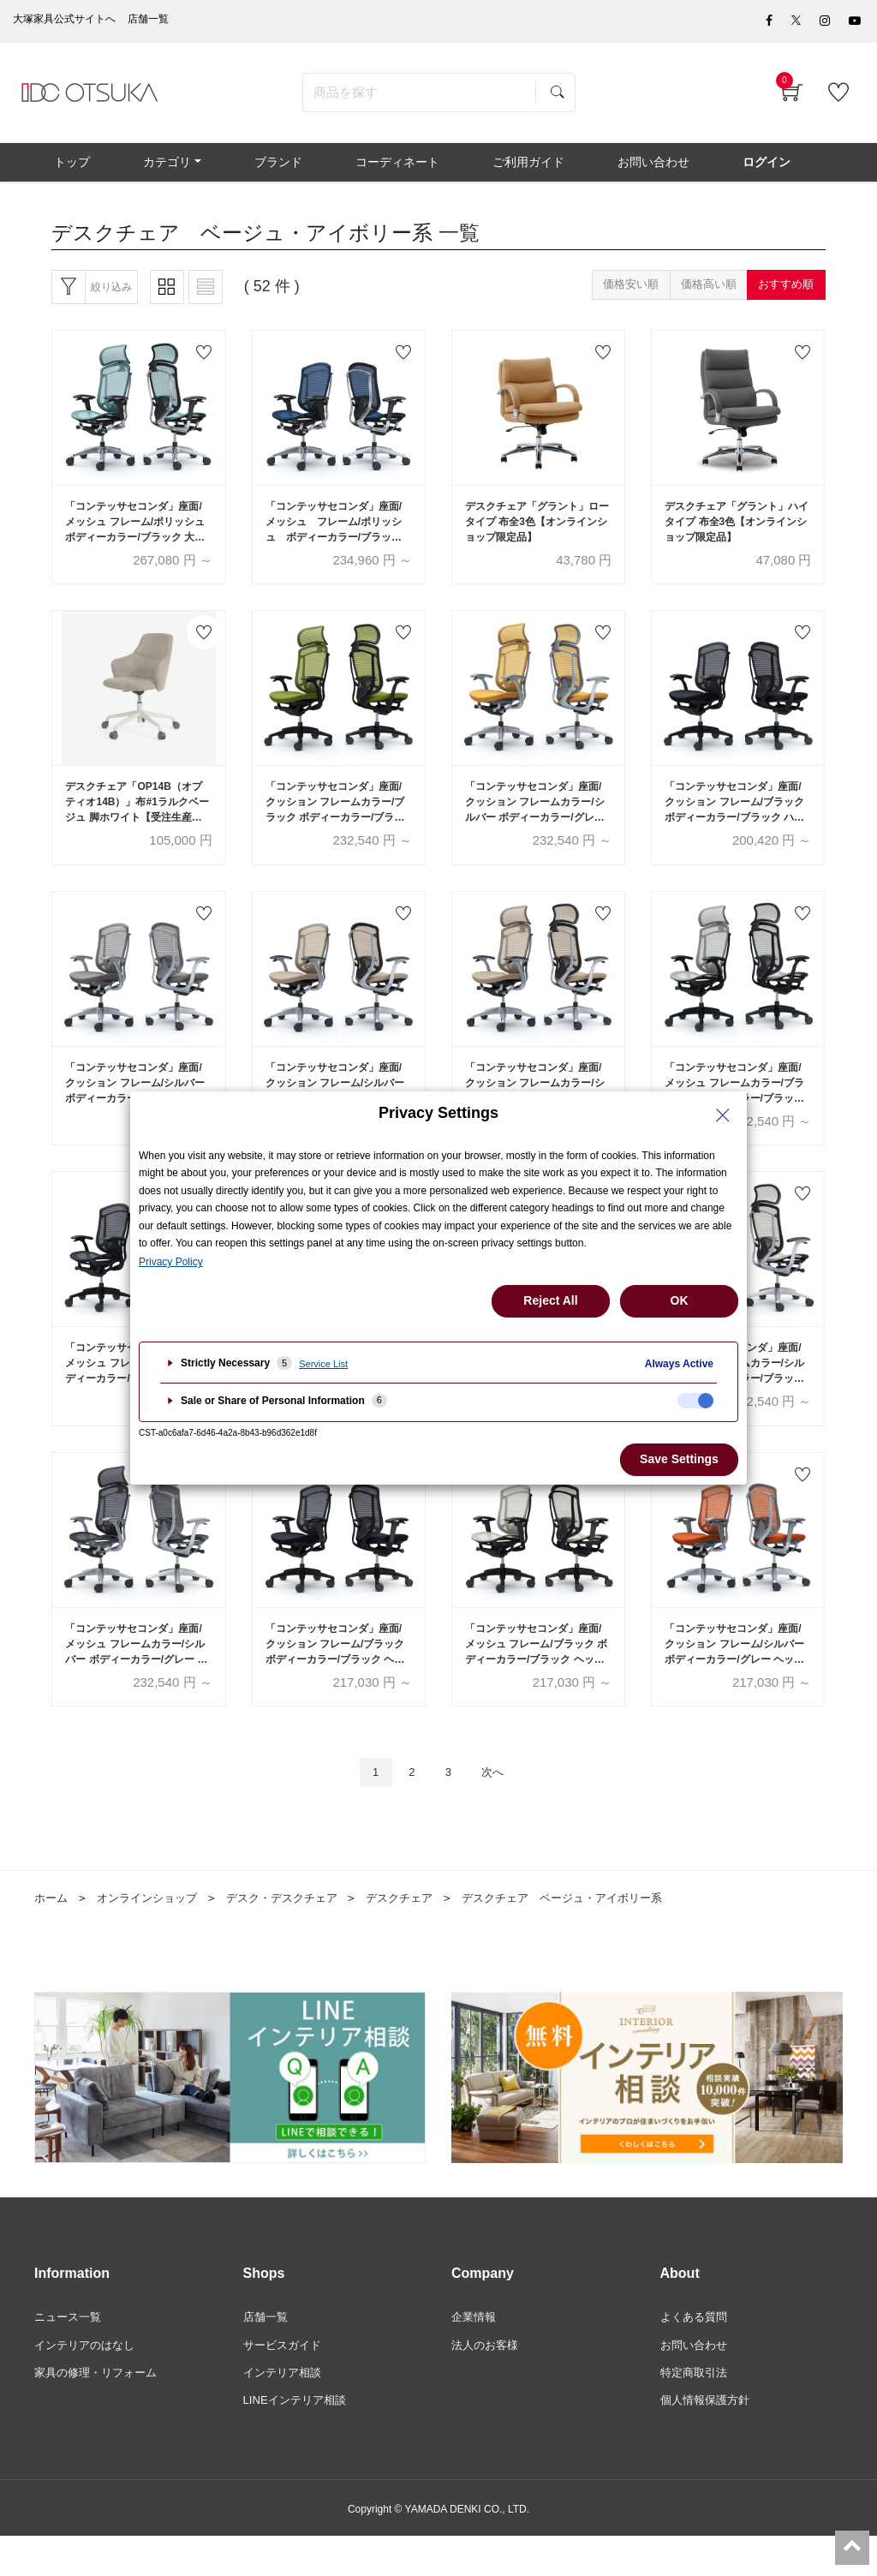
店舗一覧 (267, 2352)
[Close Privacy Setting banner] (723, 1115)
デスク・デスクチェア (296, 1932)
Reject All (550, 1300)
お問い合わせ (696, 2381)
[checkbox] (695, 1400)
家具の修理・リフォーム (100, 2411)
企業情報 (475, 2352)
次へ (499, 1806)
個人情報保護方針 (708, 2440)
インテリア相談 (285, 2411)
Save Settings (679, 1459)
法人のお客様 (487, 2381)
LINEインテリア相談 (298, 2440)
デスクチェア (420, 1932)
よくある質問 (696, 2352)
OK (680, 1300)
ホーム (52, 1932)
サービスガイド (285, 2381)
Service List (323, 1364)
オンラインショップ (153, 1932)
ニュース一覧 (70, 2352)
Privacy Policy (171, 1262)
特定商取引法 (696, 2411)
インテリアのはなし (88, 2381)
